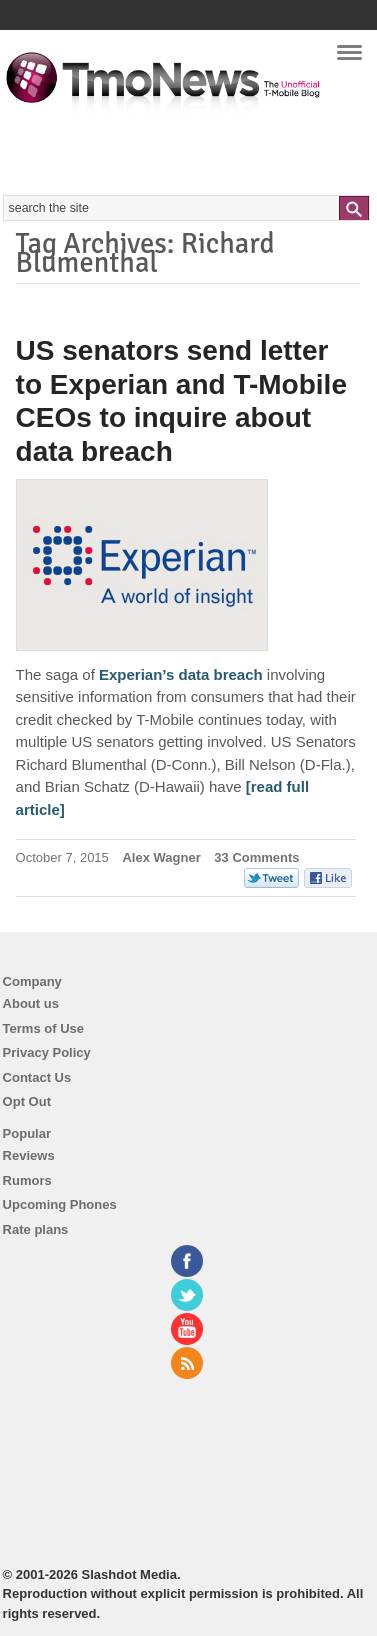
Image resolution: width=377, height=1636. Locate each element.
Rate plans (36, 1229)
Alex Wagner (161, 857)
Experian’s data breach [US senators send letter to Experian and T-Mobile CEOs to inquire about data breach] (181, 674)
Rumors (27, 1180)
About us (31, 1003)
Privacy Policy (47, 1052)
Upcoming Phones (60, 1204)
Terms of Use (43, 1028)
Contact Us (37, 1077)
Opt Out (27, 1101)
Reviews (29, 1155)
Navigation (349, 59)
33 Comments (256, 857)
